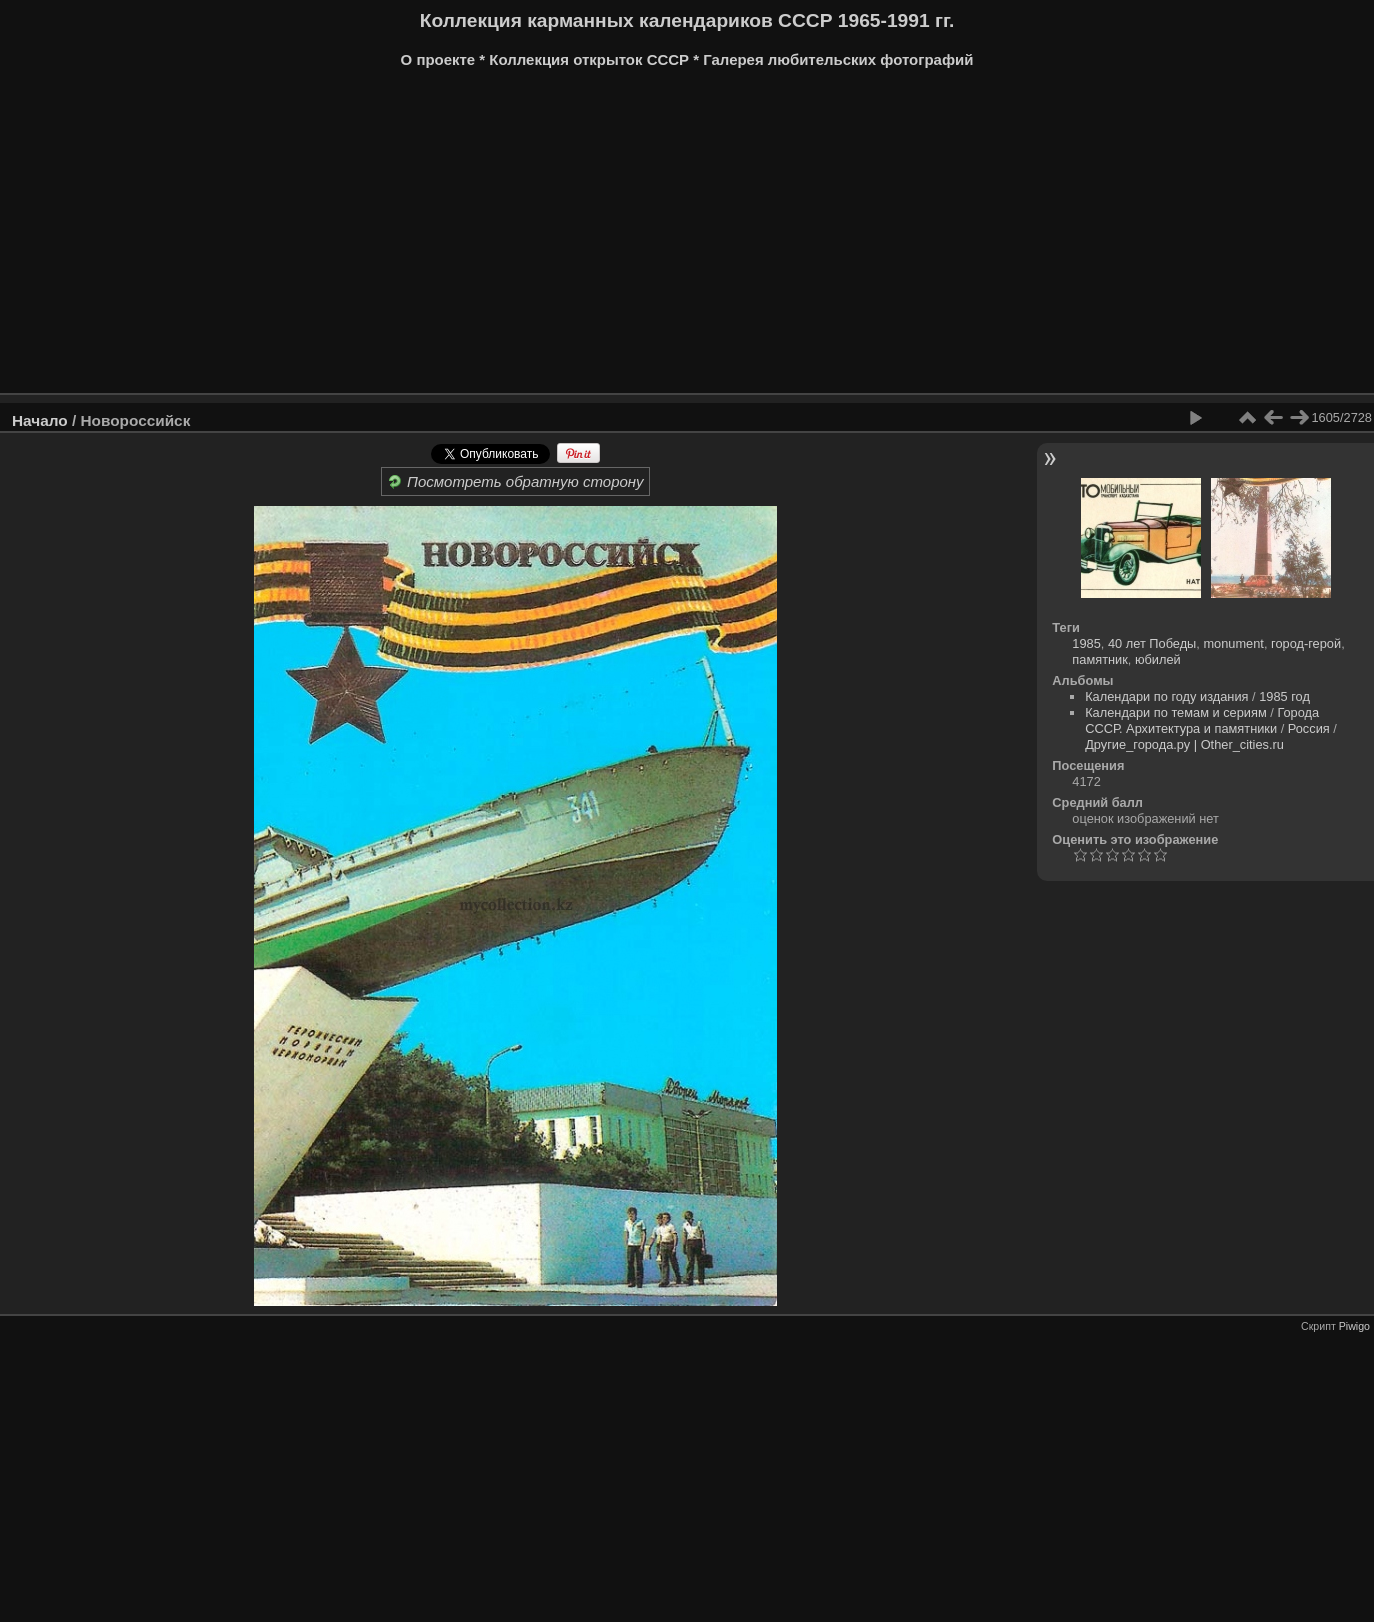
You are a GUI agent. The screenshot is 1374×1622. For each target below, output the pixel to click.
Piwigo (1354, 1326)
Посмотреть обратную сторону (515, 481)
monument (1233, 643)
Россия (1309, 728)
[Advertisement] (615, 238)
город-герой (1306, 643)
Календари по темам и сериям (1176, 712)
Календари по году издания (1166, 696)
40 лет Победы (1152, 643)
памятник (1099, 659)
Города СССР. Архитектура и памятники (1202, 720)
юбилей (1158, 659)
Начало (40, 420)
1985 (1086, 643)
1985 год (1284, 696)
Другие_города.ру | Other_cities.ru (1184, 744)
